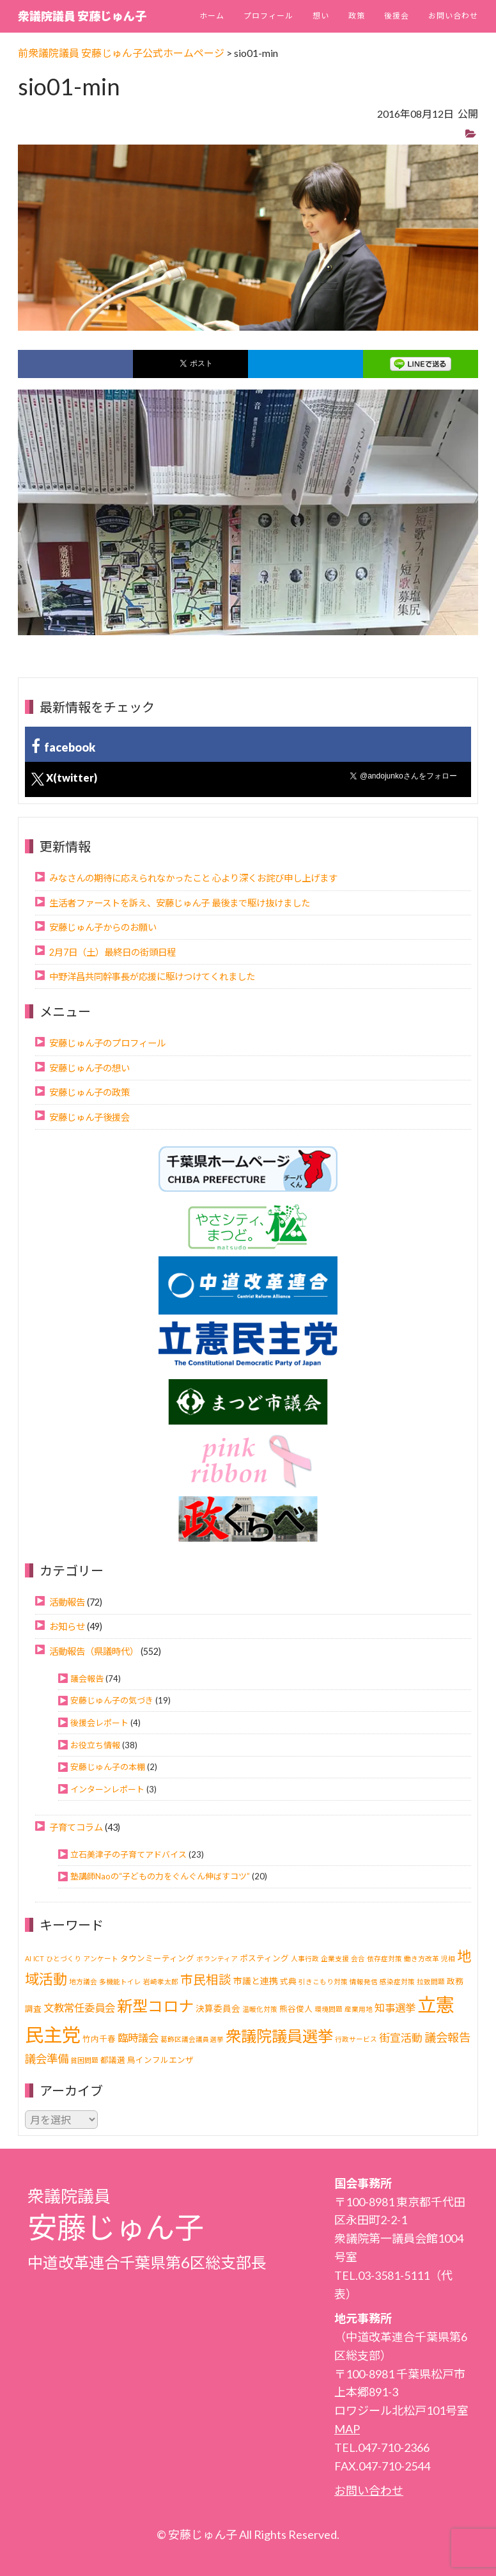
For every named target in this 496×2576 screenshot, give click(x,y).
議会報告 (87, 1678)
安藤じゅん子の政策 (89, 1092)
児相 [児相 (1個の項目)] (448, 1958)
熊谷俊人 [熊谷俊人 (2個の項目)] (296, 2009)
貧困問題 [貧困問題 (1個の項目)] (84, 2060)
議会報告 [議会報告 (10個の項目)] (447, 2037)
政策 (356, 15)
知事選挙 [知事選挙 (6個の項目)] (395, 2008)
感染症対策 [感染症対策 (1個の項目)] (397, 1981)
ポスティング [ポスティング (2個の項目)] (264, 1958)
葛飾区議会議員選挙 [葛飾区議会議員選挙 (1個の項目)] (192, 2039)
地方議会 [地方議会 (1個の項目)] (83, 1981)
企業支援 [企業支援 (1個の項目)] (335, 1958)
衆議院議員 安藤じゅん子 (82, 16)
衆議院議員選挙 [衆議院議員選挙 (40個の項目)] (279, 2036)
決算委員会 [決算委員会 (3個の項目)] (218, 2008)
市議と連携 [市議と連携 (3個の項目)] (255, 1980)
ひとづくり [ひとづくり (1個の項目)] (63, 1958)
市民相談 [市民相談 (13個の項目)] (205, 1979)
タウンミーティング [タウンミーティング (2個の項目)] (157, 1958)
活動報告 (67, 1602)
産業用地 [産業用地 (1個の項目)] (359, 2009)
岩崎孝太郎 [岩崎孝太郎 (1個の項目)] (160, 1981)
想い (321, 15)
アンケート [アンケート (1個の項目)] (100, 1958)
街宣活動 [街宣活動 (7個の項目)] (400, 2037)
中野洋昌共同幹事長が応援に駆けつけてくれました (152, 976)
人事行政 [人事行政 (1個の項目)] (305, 1958)
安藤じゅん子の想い (89, 1068)
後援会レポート (99, 1723)
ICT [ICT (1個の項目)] (38, 1958)
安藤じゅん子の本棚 (107, 1767)
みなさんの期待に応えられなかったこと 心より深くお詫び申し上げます (193, 878)
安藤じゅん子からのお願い (103, 927)
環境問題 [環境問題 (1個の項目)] (328, 2009)
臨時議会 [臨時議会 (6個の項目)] (138, 2038)
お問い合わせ (453, 15)
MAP (347, 2429)
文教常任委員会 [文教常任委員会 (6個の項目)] (79, 2008)
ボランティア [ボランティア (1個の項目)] (217, 1958)
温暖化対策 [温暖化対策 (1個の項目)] (259, 2009)
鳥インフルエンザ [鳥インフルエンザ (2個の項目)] (160, 2060)
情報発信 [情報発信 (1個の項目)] (364, 1981)
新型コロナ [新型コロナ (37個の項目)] (155, 2005)
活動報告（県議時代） (94, 1651)
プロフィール (268, 15)
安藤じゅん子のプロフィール (107, 1043)
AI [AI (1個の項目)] (28, 1958)
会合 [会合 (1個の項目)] (358, 1958)
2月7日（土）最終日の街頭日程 (112, 952)
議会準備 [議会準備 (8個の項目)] (46, 2059)
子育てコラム (76, 1827)
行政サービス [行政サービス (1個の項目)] (356, 2039)
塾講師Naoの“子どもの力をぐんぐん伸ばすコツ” (160, 1876)
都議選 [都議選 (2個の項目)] (112, 2060)
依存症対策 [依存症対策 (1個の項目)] (384, 1958)
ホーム (211, 15)
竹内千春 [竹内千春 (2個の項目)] (99, 2039)
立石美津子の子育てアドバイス (128, 1854)
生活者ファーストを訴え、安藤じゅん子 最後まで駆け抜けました (179, 902)
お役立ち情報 (95, 1745)
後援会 (396, 15)
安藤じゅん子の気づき (111, 1700)
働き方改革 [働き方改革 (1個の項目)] (421, 1958)
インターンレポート (107, 1789)
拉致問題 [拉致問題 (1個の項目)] (431, 1981)
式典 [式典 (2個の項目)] (288, 1981)
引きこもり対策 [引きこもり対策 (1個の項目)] (323, 1981)
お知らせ (67, 1626)
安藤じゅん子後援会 (89, 1117)
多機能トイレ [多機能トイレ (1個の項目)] (120, 1981)
